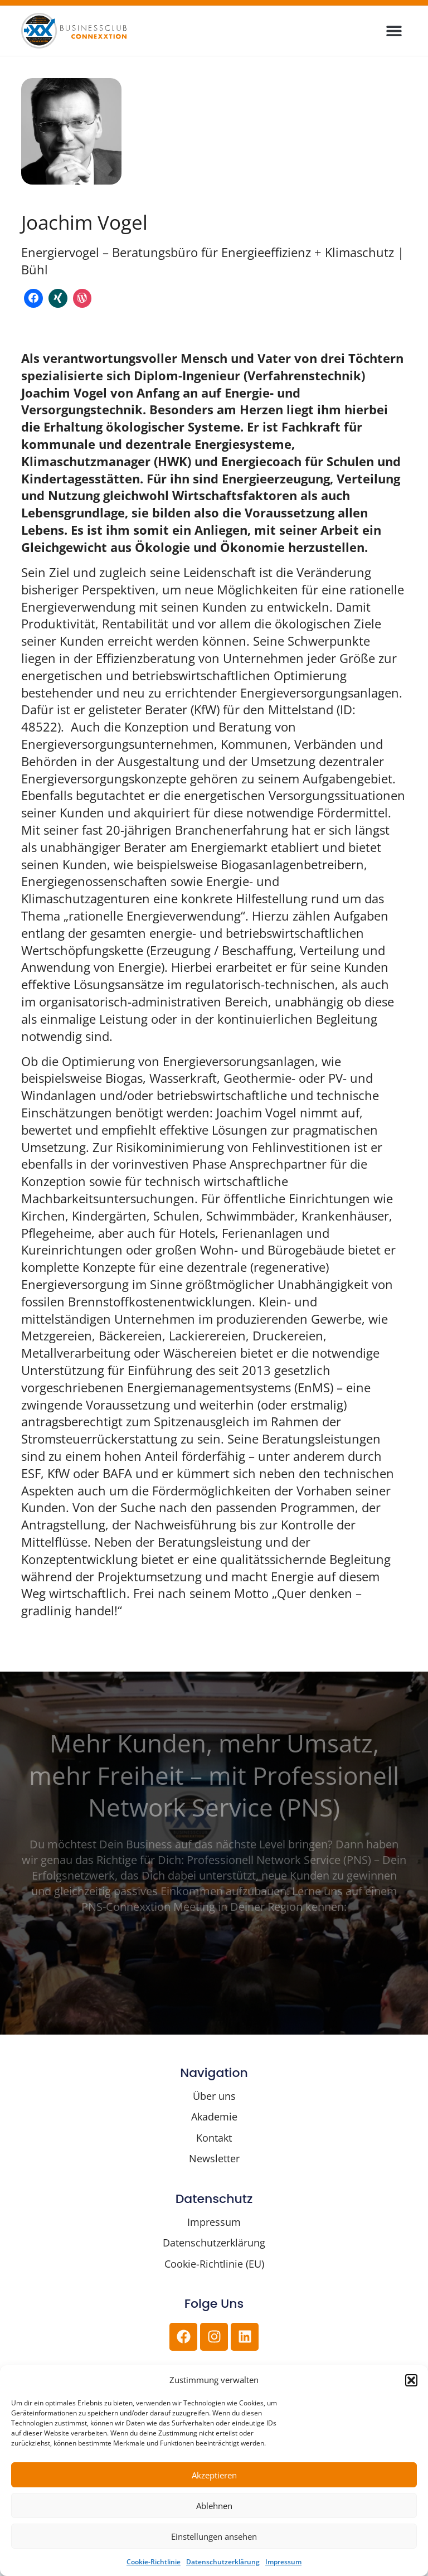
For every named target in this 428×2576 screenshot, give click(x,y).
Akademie (214, 2116)
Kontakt (214, 2137)
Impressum (283, 2562)
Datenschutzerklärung (223, 2562)
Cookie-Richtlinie (154, 2562)
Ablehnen (214, 2505)
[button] (411, 2380)
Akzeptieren (214, 2475)
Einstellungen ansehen (214, 2536)
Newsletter (214, 2158)
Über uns (214, 2096)
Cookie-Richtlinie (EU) (214, 2263)
